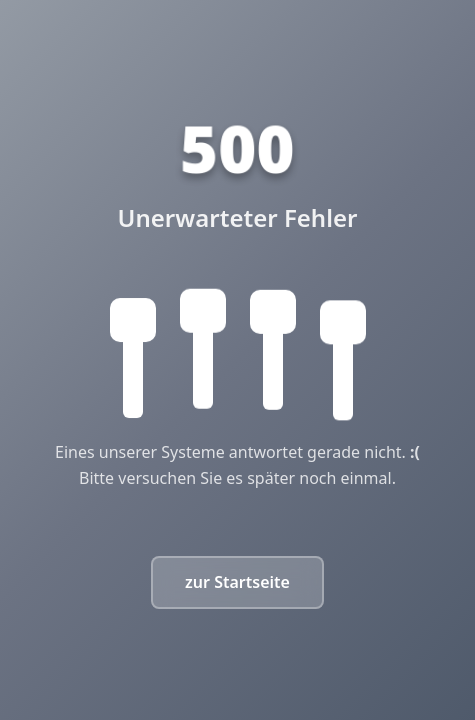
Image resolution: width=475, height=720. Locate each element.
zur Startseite (237, 582)
